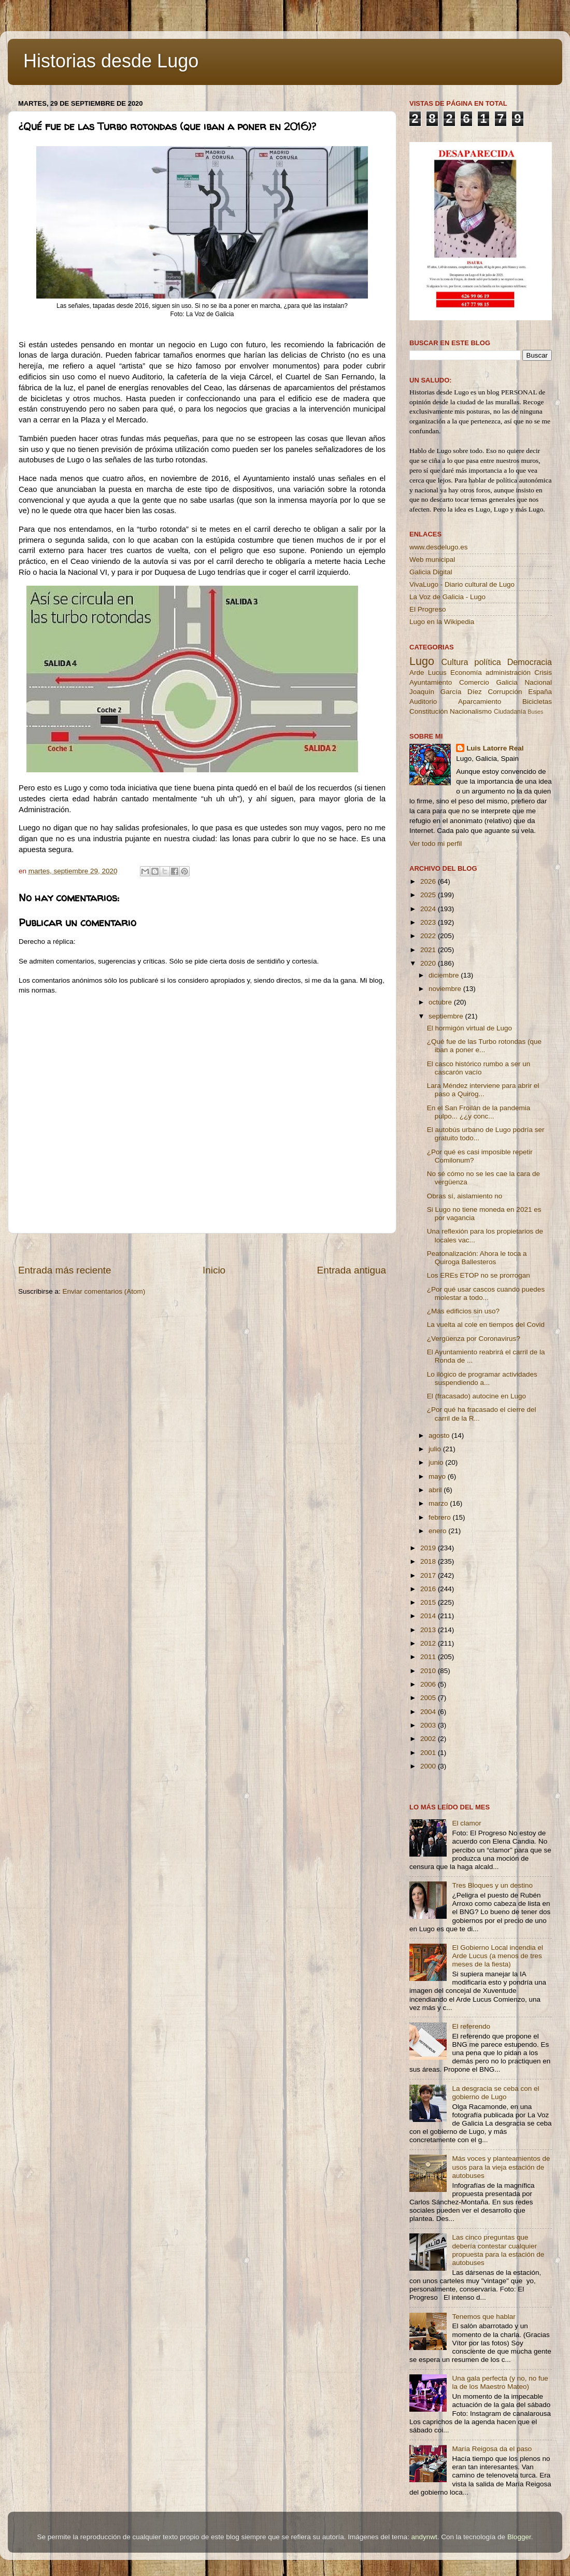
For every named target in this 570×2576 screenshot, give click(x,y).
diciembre (445, 975)
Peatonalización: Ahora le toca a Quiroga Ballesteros (477, 1258)
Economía (466, 672)
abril (436, 1490)
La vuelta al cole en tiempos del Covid (486, 1324)
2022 (429, 936)
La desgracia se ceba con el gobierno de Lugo (495, 2093)
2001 (429, 1753)
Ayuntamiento (430, 682)
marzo (439, 1503)
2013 (429, 1630)
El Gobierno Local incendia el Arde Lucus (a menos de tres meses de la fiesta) (497, 1956)
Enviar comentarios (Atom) (104, 1291)
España (540, 692)
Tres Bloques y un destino (492, 1885)
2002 (429, 1739)
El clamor (466, 1823)
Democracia (529, 662)
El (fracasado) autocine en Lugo (476, 1396)
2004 (429, 1712)
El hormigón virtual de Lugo (469, 1028)
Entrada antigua (351, 1270)
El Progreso (427, 609)
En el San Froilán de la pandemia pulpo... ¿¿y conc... (479, 1112)
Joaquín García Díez (445, 692)
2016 (429, 1589)
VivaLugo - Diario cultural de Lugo (462, 584)
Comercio (474, 682)
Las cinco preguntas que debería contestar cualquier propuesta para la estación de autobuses (498, 2250)
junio (437, 1462)
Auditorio (423, 701)
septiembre (447, 1016)
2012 (429, 1643)
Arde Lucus (428, 672)
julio (436, 1449)
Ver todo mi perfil (435, 843)
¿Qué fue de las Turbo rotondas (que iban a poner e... (484, 1046)
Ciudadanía (510, 711)
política (487, 662)
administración (508, 672)
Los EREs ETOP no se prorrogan (478, 1275)
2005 (429, 1698)
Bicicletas (537, 701)
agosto (440, 1435)
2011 (429, 1657)
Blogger (519, 2537)
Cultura (454, 662)
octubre (441, 1002)
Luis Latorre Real (494, 748)
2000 (429, 1766)
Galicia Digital (430, 572)
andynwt (424, 2537)
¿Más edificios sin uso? (463, 1311)
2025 (429, 895)
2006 (429, 1684)
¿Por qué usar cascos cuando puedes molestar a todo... (486, 1293)
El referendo (471, 2026)
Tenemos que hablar (483, 2316)
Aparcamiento (479, 701)
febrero (441, 1517)
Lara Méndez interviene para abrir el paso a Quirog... (483, 1090)
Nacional (538, 682)
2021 (429, 950)
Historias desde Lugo (110, 61)
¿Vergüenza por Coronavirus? (473, 1338)
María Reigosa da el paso (492, 2449)
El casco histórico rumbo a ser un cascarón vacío (479, 1068)
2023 (429, 922)
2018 (429, 1561)
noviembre (446, 989)
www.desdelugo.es (438, 547)
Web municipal (432, 559)
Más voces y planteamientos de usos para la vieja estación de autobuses (501, 2167)
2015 (429, 1602)
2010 (429, 1671)
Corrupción (505, 692)
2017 (429, 1575)
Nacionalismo (471, 711)
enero (438, 1531)
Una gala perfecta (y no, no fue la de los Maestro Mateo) (500, 2382)
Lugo (421, 661)
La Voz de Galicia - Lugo (447, 597)
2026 (429, 881)
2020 (429, 963)
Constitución (428, 711)
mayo (438, 1476)
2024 (429, 909)
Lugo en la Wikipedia (441, 622)
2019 (429, 1548)
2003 (429, 1725)
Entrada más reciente (64, 1270)
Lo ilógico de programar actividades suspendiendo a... (482, 1378)
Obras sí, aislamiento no (465, 1196)
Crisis (543, 672)
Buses (535, 712)
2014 (429, 1616)
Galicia (506, 682)
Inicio (214, 1270)
